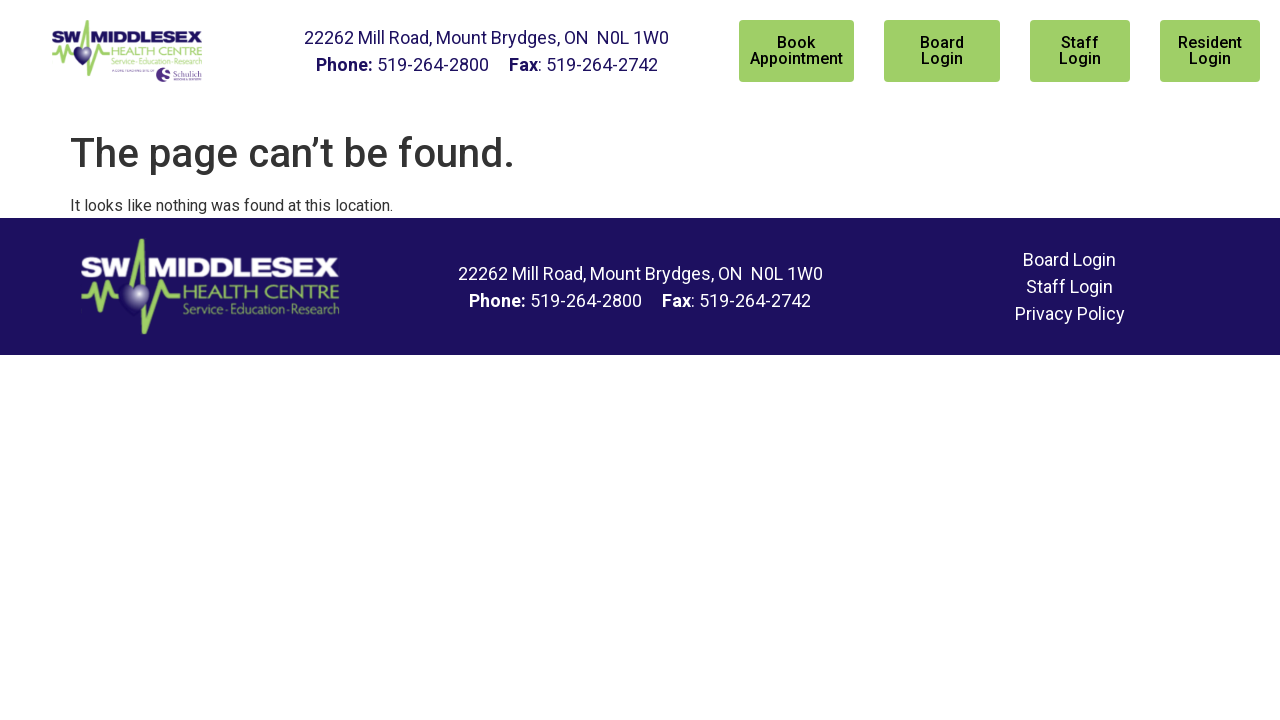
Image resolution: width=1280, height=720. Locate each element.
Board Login (1069, 259)
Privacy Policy (1070, 313)
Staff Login (1069, 286)
